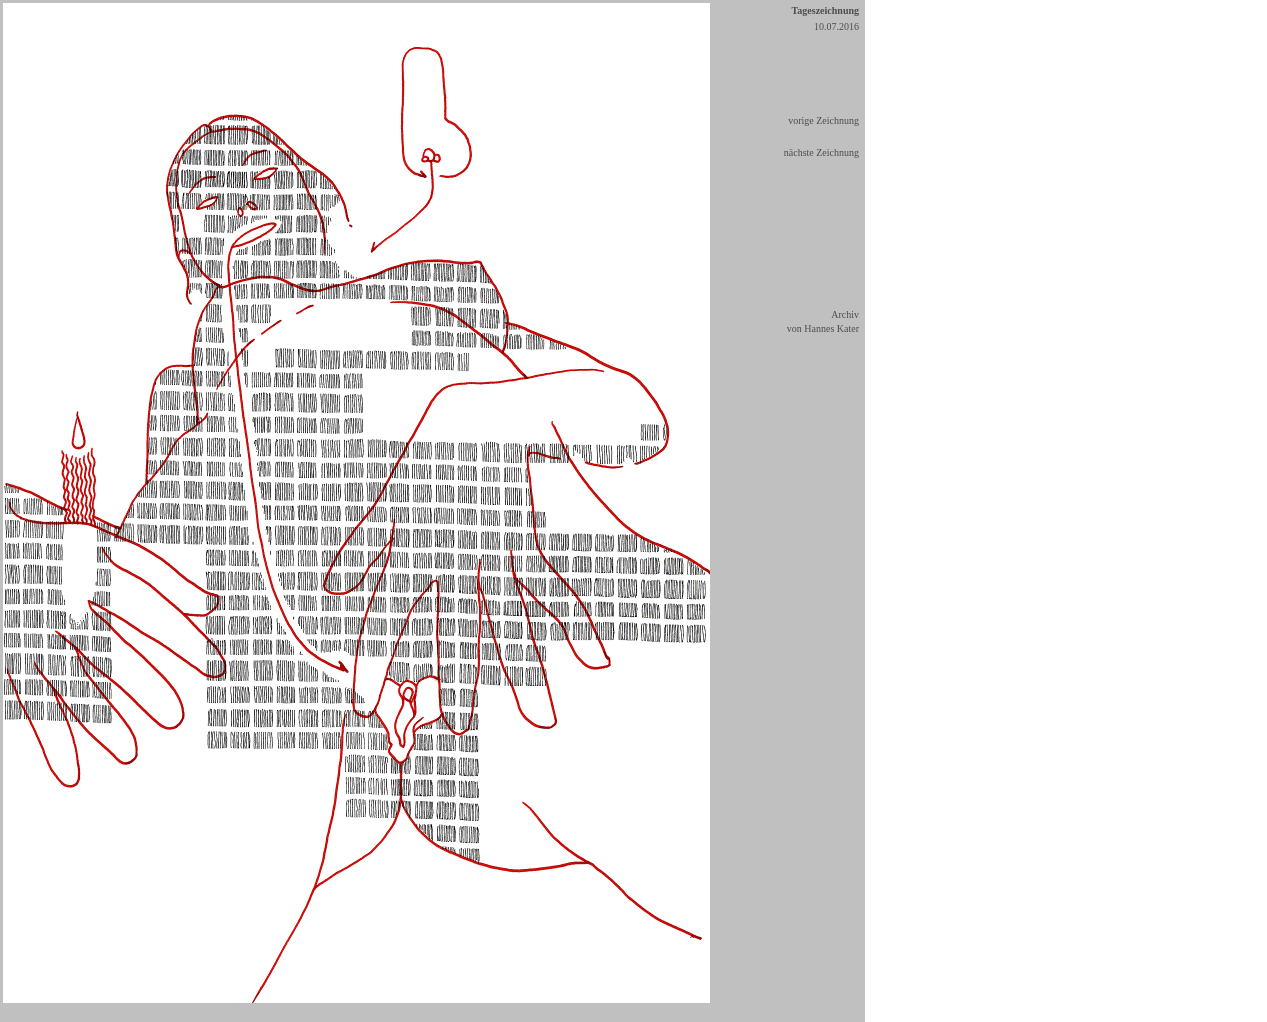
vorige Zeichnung (823, 120)
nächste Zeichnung (821, 152)
